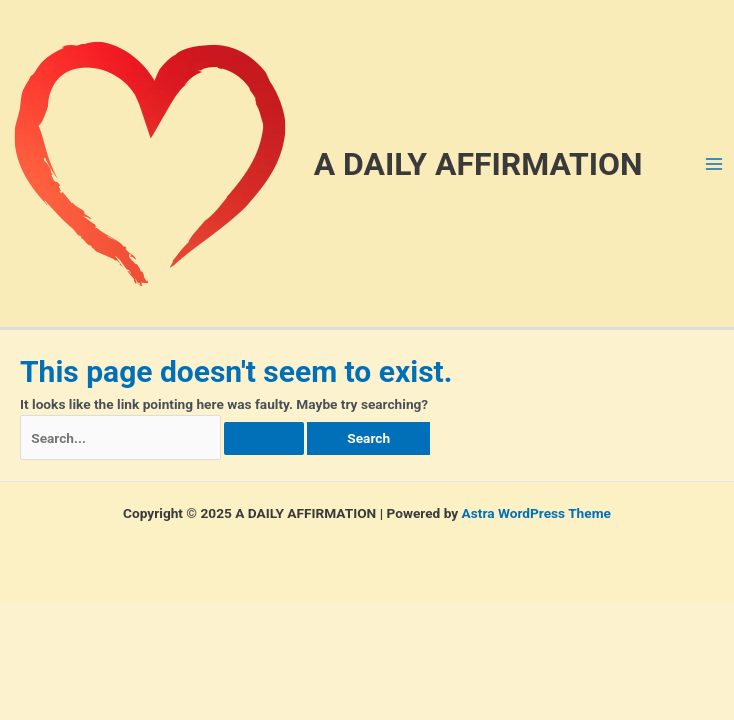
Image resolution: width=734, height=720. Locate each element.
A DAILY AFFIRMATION (478, 164)
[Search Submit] (264, 439)
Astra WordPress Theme (536, 513)
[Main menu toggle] (714, 163)
